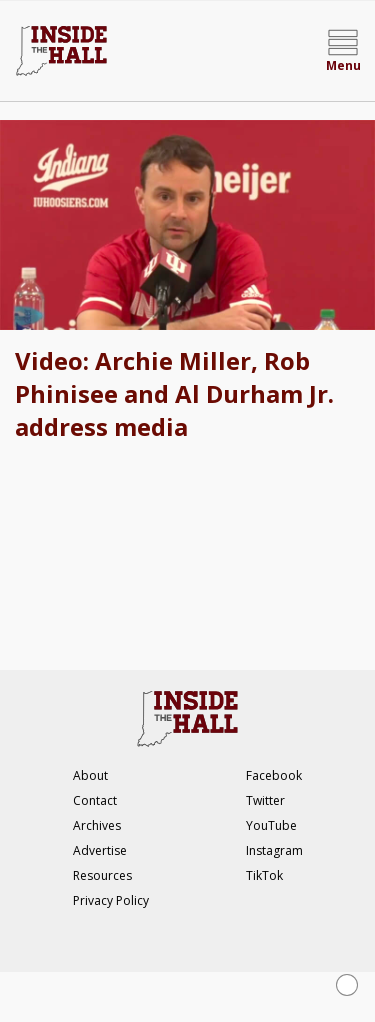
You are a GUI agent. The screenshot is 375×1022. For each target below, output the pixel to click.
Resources (102, 875)
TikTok (264, 875)
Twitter (265, 800)
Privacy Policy (111, 900)
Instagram (274, 850)
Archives (97, 825)
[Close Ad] (347, 985)
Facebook (274, 775)
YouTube (271, 825)
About (90, 775)
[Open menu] (343, 51)
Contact (95, 800)
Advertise (100, 850)
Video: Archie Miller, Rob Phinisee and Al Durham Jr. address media (174, 393)
